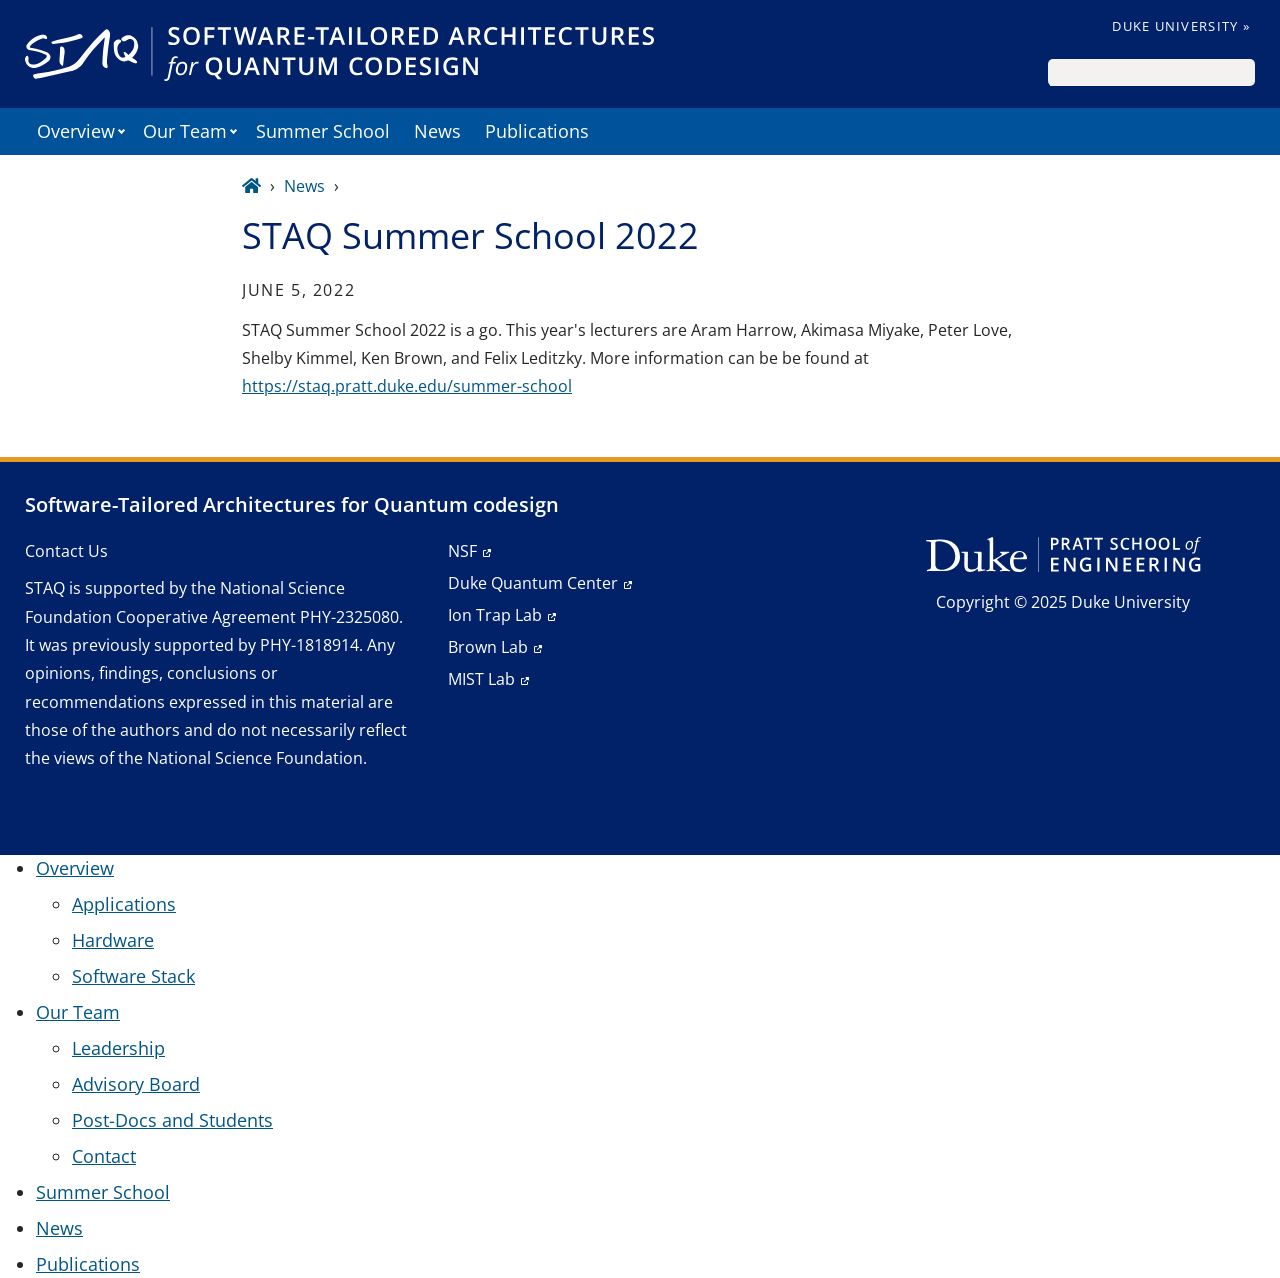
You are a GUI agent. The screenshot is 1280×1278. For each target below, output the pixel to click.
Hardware (113, 940)
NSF (462, 551)
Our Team (185, 131)
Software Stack (133, 976)
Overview (76, 131)
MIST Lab (481, 679)
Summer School (323, 131)
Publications (537, 131)
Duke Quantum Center (533, 583)
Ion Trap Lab (495, 615)
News (437, 131)
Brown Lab (488, 647)
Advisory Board (136, 1084)
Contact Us (66, 551)
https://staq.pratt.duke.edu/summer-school (407, 386)
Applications (124, 904)
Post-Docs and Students (172, 1120)
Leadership (118, 1048)
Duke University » (1181, 26)
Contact (104, 1156)
